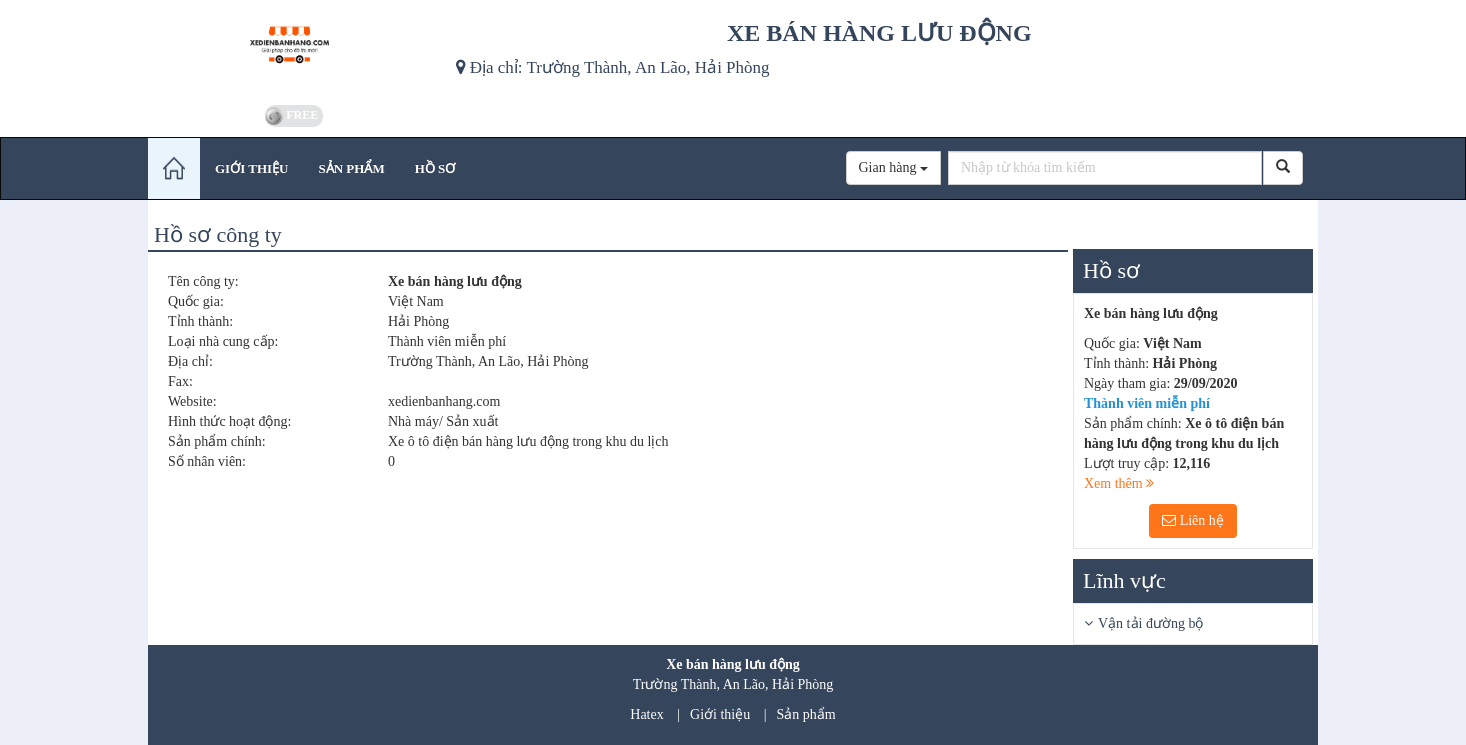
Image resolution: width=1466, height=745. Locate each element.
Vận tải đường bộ (1150, 623)
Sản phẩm (806, 714)
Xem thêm (1119, 483)
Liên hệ (1193, 520)
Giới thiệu (720, 714)
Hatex (646, 714)
